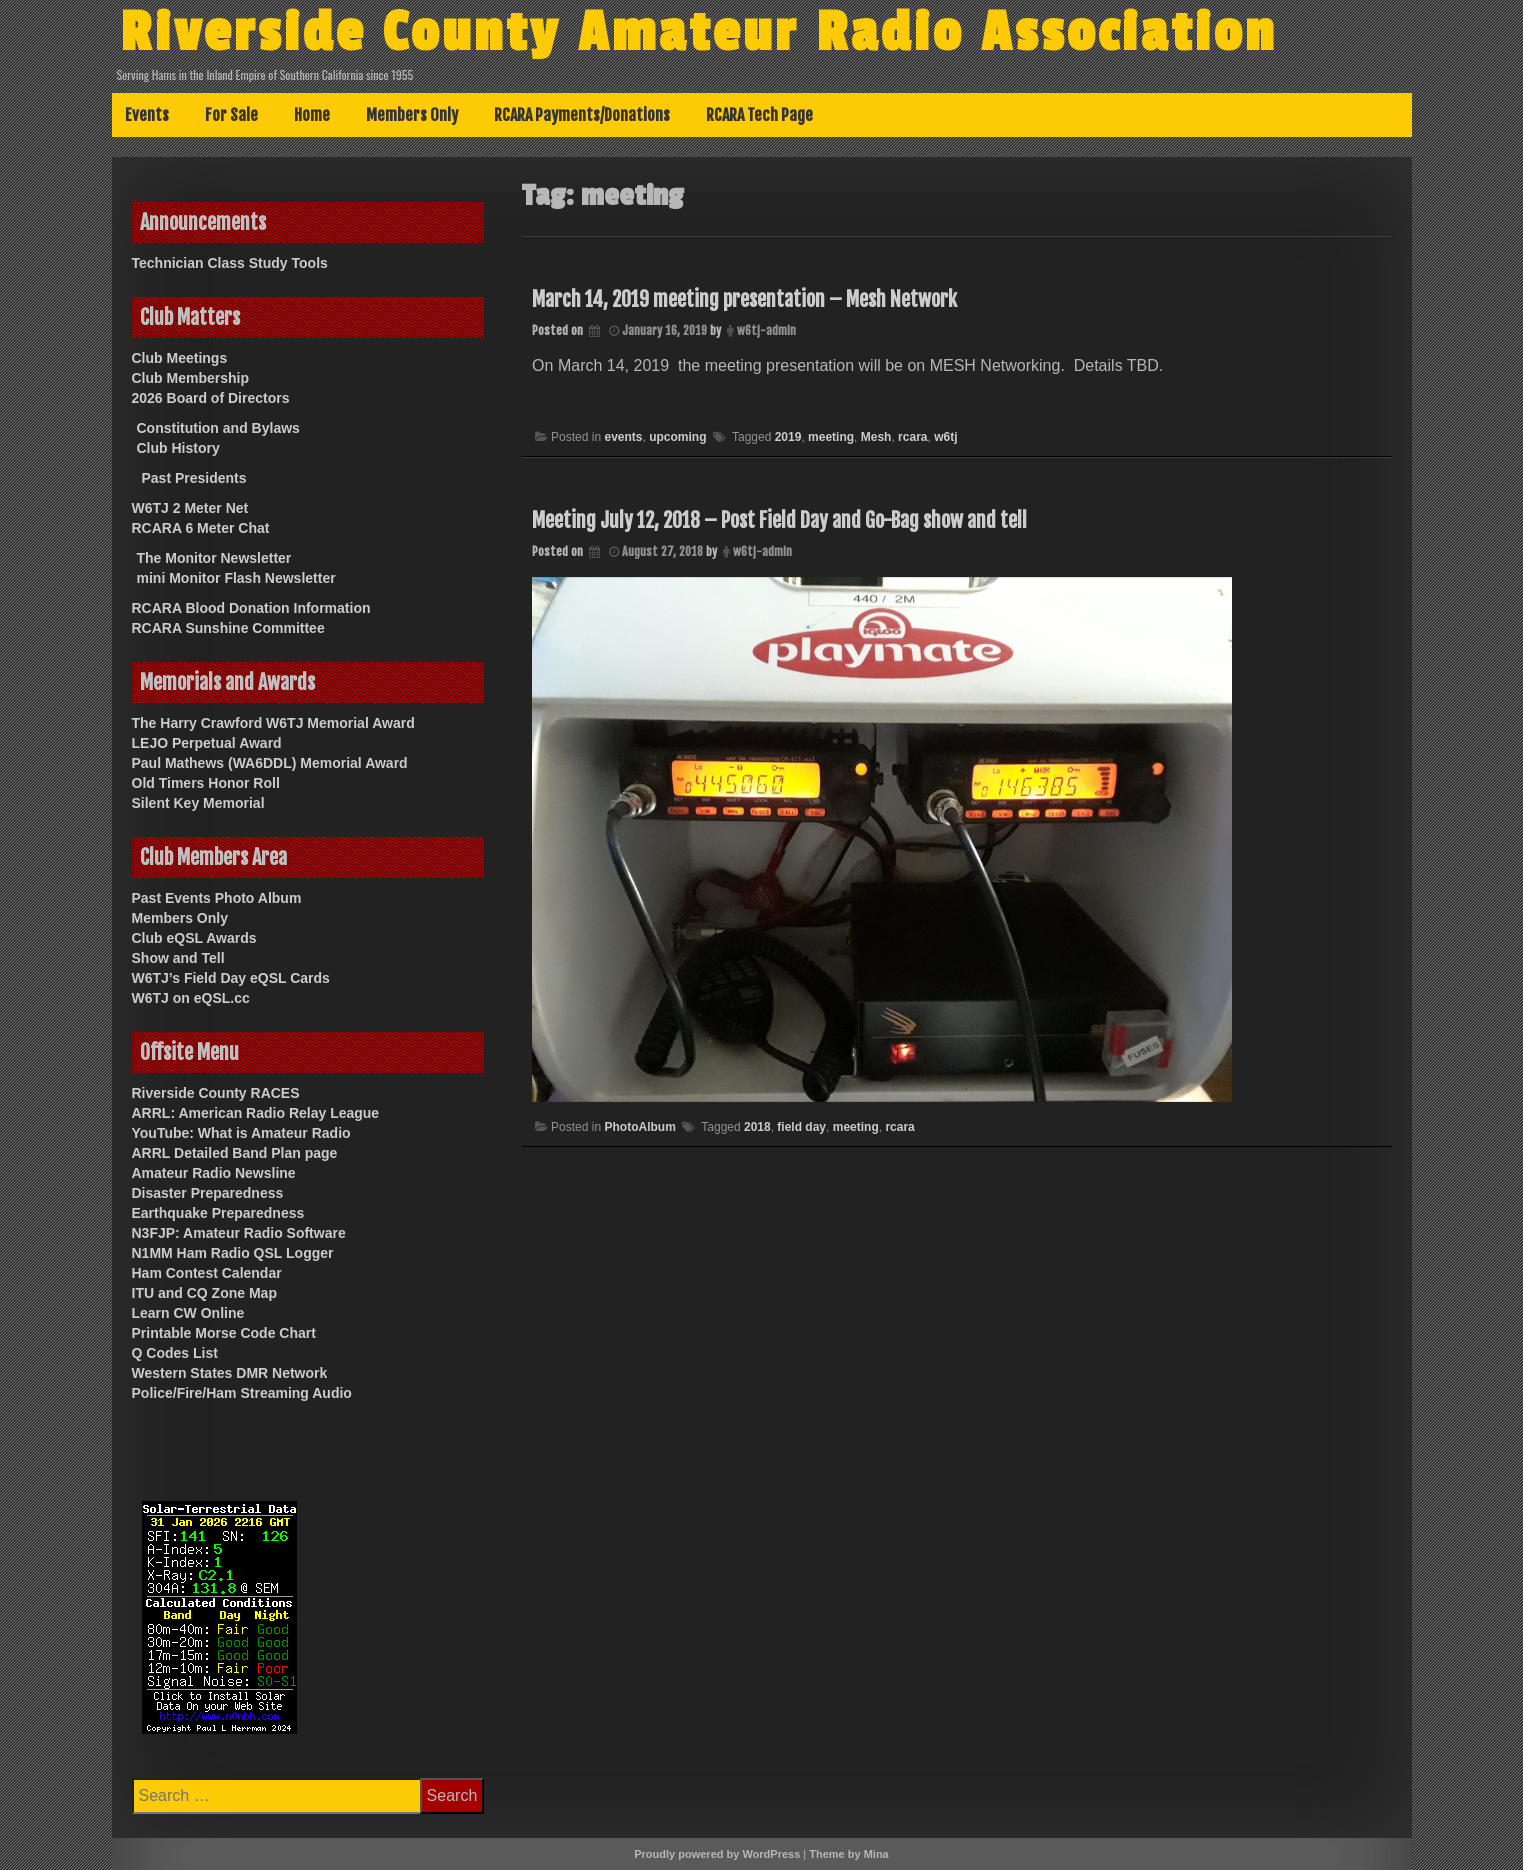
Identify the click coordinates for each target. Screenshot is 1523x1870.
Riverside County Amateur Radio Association (698, 33)
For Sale (231, 115)
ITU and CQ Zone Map (204, 1293)
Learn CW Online (188, 1313)
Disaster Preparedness (208, 1193)
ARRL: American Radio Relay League (256, 1113)
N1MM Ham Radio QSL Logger (233, 1253)
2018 (757, 1127)
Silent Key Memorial (198, 803)
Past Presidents (194, 478)
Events (147, 115)
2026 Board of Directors (211, 398)
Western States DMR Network (230, 1373)
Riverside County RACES (216, 1093)
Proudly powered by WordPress (717, 1854)
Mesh (876, 437)
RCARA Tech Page (759, 115)
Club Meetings (180, 358)
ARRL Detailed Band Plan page (235, 1153)
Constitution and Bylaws (218, 428)
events (623, 437)
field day (801, 1127)
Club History (178, 448)
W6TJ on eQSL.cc (191, 998)
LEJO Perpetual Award (207, 743)
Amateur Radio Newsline (214, 1173)
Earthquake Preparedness (218, 1213)
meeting (831, 437)
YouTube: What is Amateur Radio (241, 1133)
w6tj (945, 437)
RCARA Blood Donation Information (251, 608)
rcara (912, 437)
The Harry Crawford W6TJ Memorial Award (273, 723)
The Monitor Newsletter (214, 558)
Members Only (412, 115)
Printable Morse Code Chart (224, 1333)
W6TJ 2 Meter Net (190, 508)
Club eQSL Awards (194, 938)
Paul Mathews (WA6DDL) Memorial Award (270, 763)
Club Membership (190, 378)
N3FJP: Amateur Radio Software (239, 1233)
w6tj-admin (766, 330)
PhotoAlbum (639, 1127)
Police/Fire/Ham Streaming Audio (242, 1393)
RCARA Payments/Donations (582, 115)
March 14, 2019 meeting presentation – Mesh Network (744, 299)
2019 (788, 437)
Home (312, 115)
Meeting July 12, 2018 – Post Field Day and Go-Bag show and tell (779, 520)
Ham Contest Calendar (207, 1273)
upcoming (677, 437)
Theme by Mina (848, 1854)
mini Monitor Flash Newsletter (236, 578)
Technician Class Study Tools (230, 263)
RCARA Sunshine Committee (228, 628)
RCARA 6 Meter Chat (201, 528)
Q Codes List (175, 1353)
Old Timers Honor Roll (206, 783)
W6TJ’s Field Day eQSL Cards (231, 978)
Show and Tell (178, 958)
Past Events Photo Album (217, 898)
